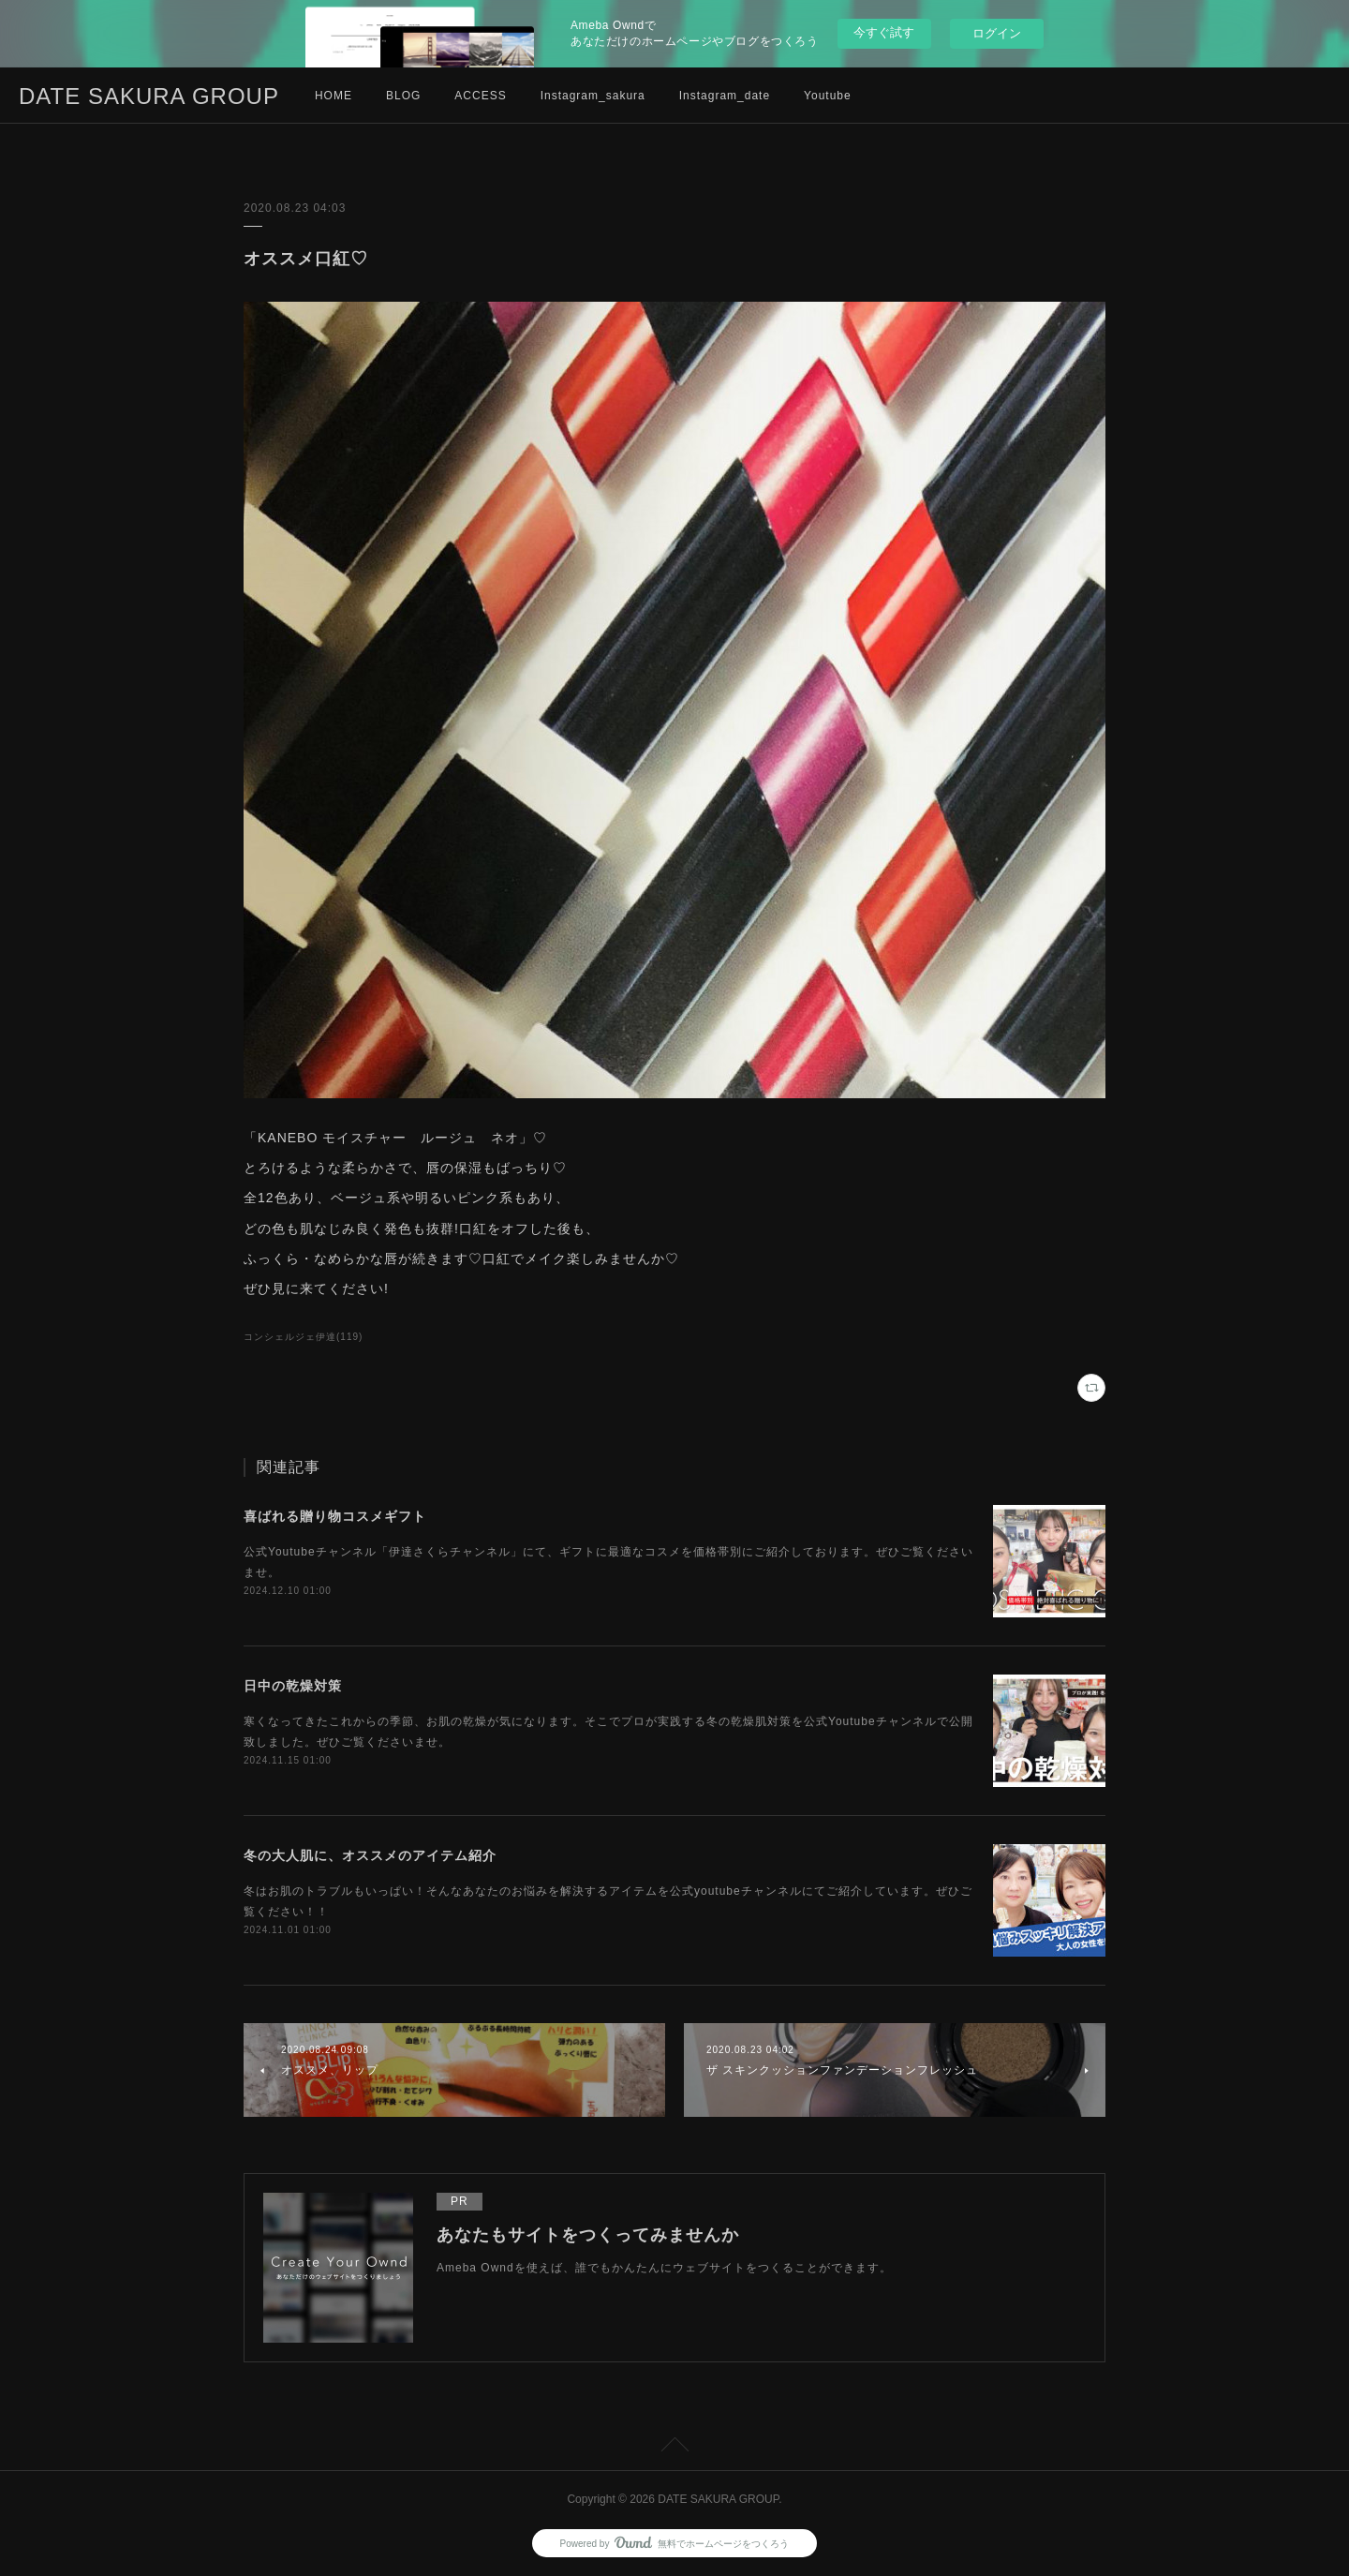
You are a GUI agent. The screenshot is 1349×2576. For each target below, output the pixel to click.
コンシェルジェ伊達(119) (303, 1337)
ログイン (996, 33)
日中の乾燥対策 (293, 1685)
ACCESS (480, 95)
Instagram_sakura (593, 95)
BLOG (403, 95)
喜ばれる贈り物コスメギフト (335, 1516)
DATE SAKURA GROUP (149, 96)
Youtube (828, 95)
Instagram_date (724, 95)
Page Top (674, 2447)
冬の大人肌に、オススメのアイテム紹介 (370, 1855)
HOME (333, 95)
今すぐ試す (883, 32)
